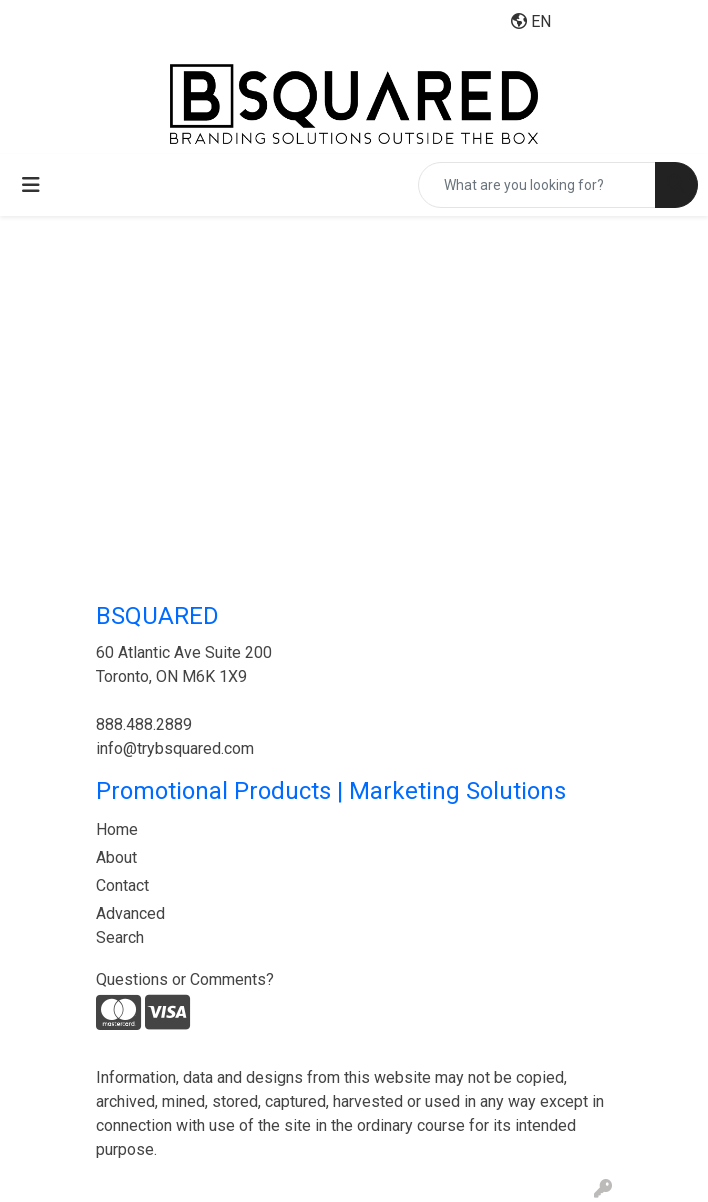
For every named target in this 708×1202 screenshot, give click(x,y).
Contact (122, 885)
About (116, 857)
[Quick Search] (537, 185)
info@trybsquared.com (175, 748)
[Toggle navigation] (31, 185)
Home (117, 829)
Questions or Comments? (185, 979)
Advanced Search (130, 925)
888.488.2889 (144, 724)
